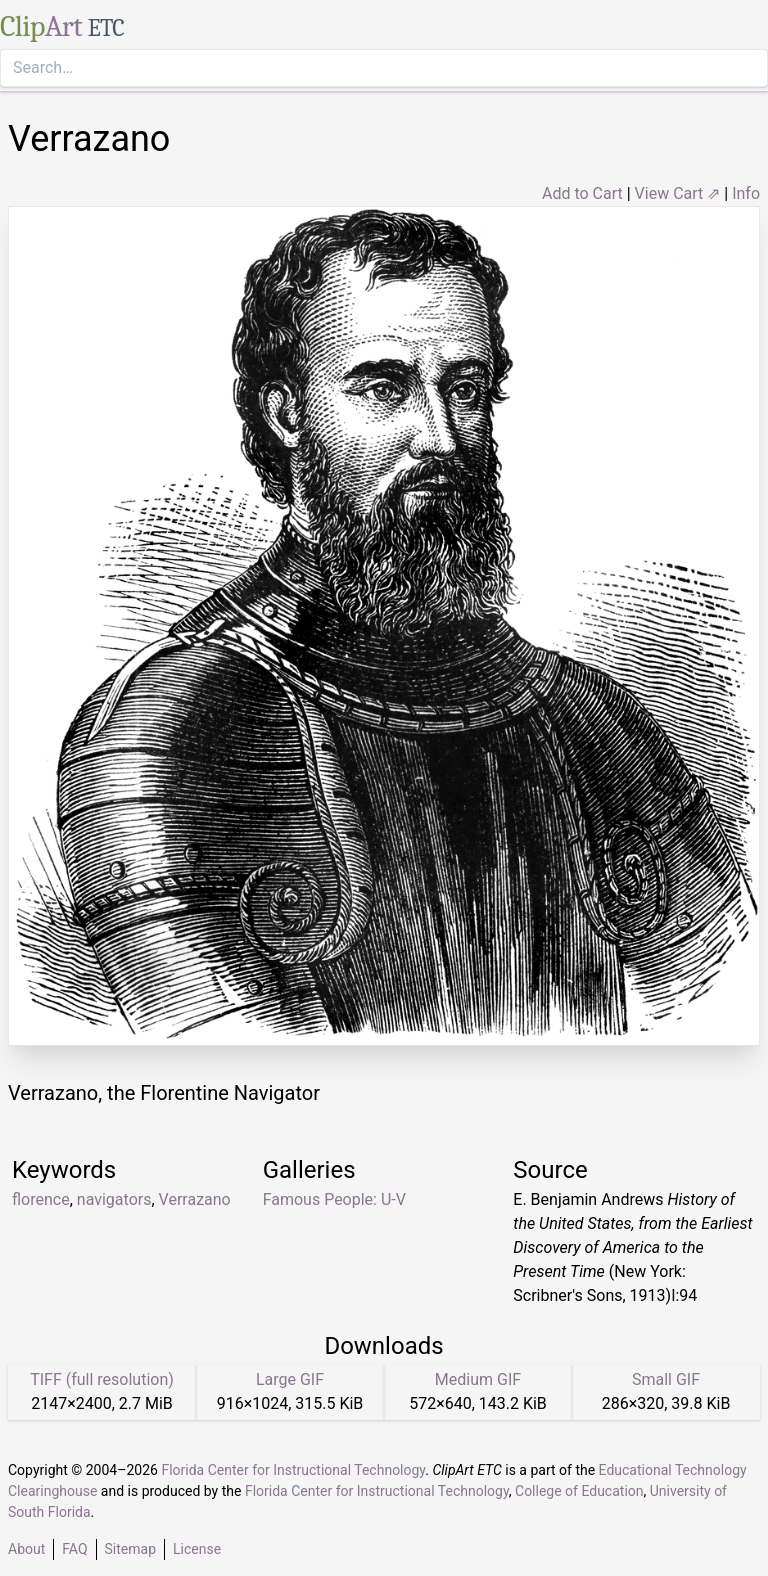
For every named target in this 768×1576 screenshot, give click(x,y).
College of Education (579, 1491)
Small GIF (666, 1379)
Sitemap (130, 1549)
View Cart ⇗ (678, 193)
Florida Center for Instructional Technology (293, 1470)
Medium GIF (478, 1379)
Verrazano (195, 1199)
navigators (114, 1199)
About (26, 1549)
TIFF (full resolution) (102, 1379)
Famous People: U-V (334, 1199)
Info (746, 193)
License (197, 1549)
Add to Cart (582, 193)
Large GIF (290, 1379)
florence (41, 1199)
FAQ (74, 1549)
